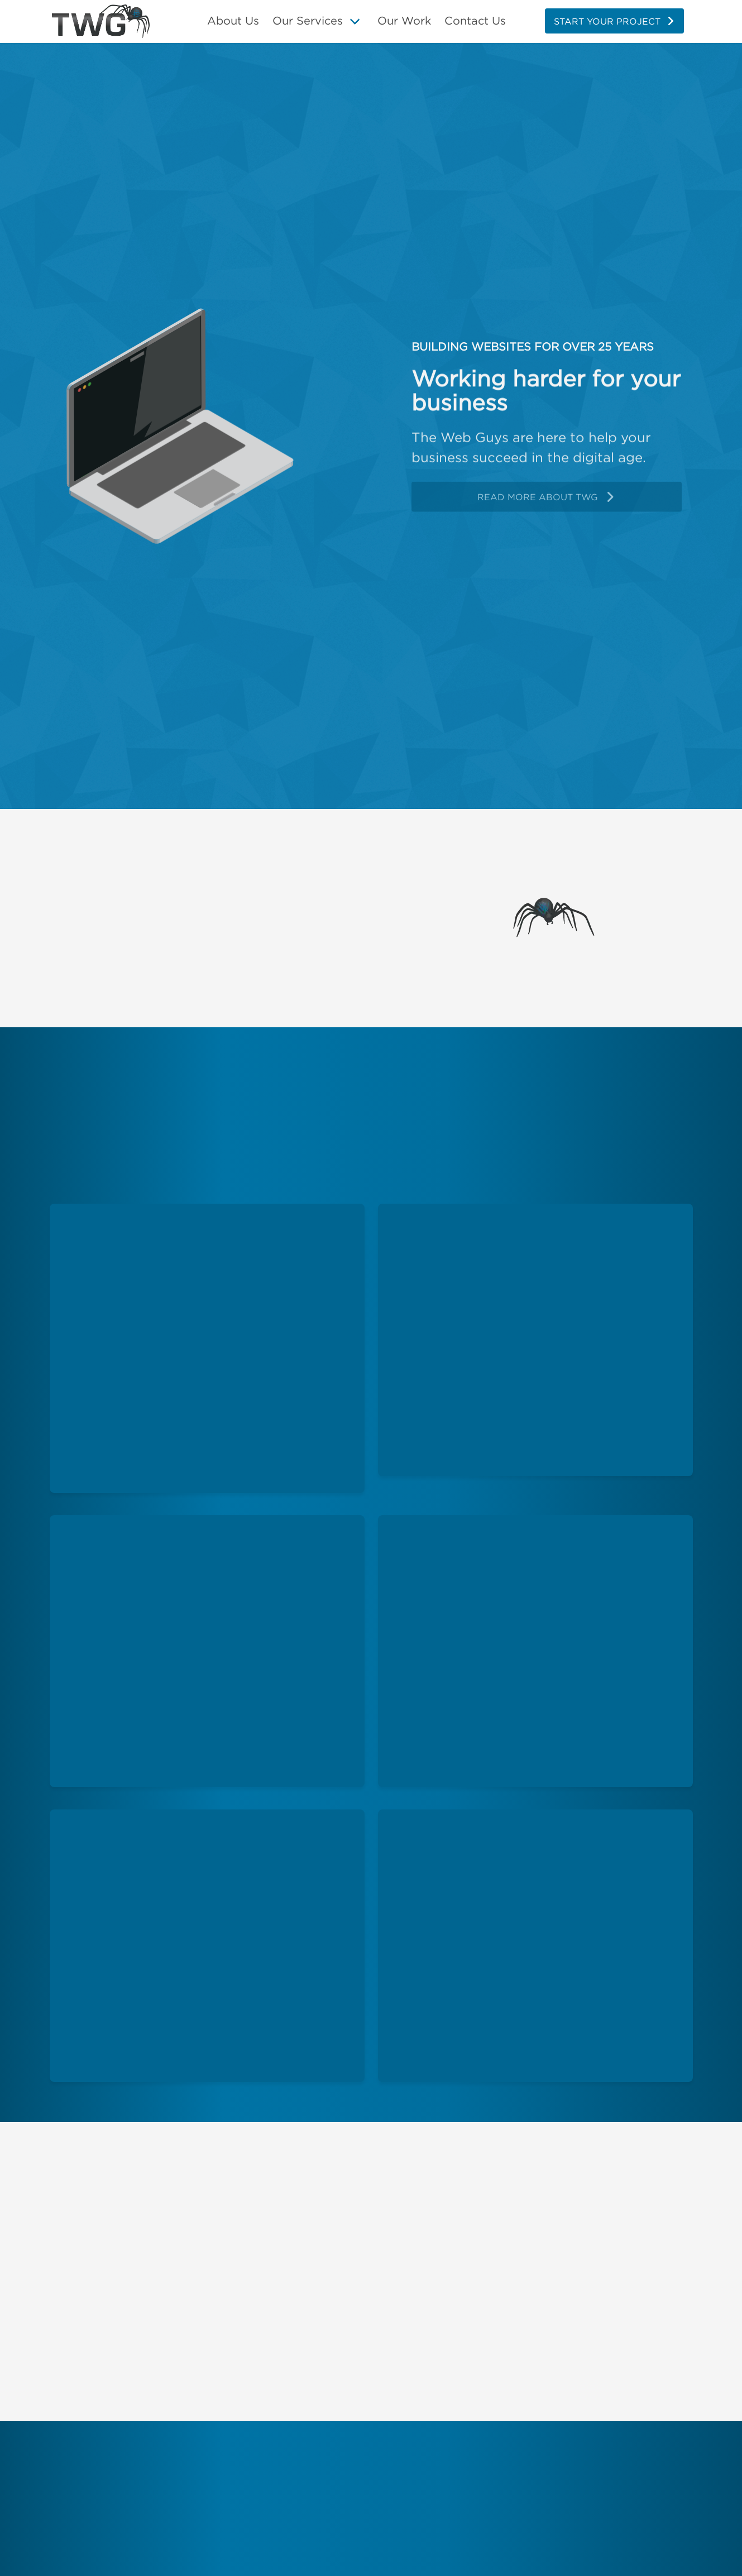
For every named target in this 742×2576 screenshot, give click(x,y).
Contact (475, 20)
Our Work (404, 20)
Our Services (307, 20)
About (233, 20)
